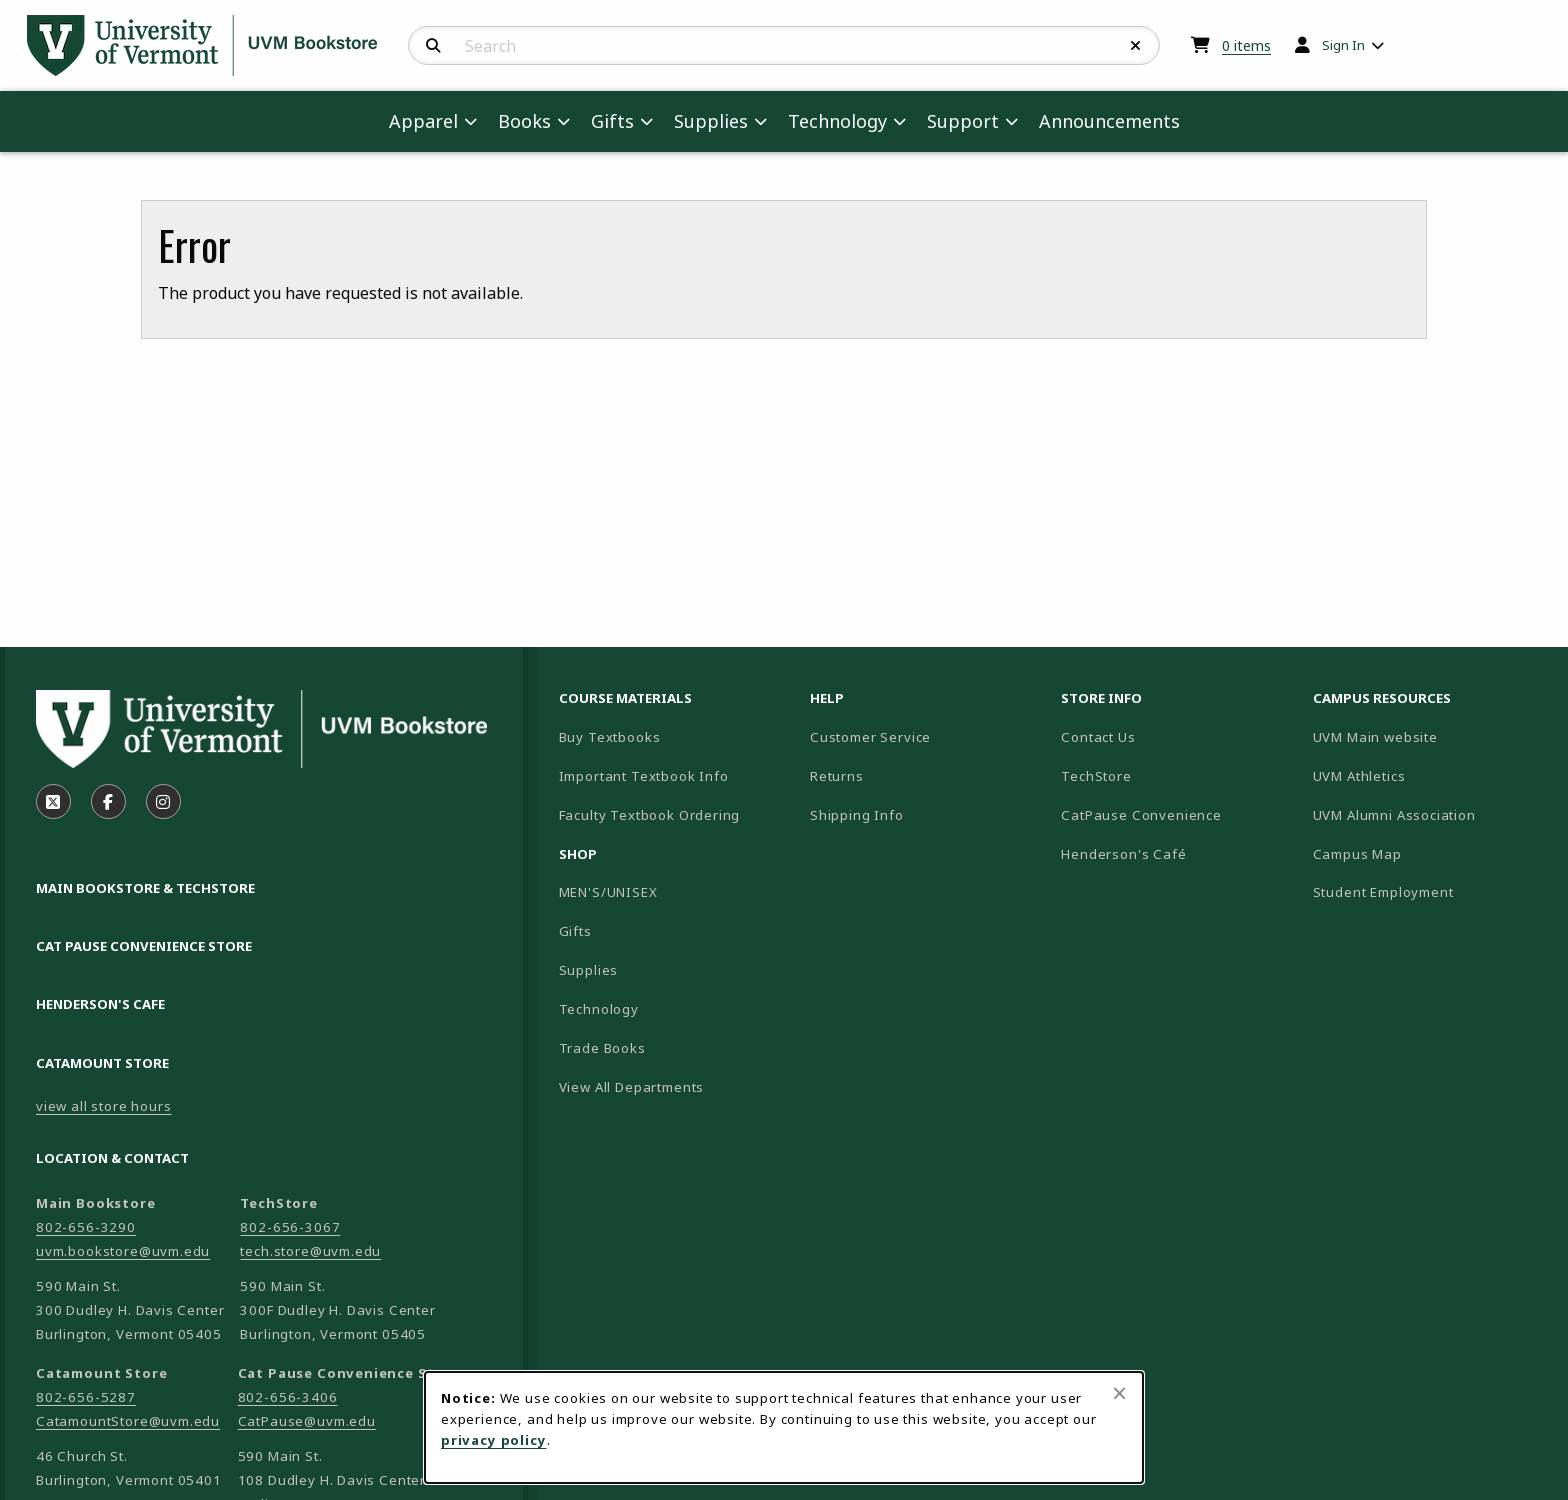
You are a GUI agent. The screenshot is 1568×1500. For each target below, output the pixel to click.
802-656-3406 (288, 1397)
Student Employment (1430, 891)
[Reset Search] (1136, 46)
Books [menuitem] (524, 121)
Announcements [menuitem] (1109, 121)
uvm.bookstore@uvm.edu (123, 1251)
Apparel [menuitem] (423, 121)
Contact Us (1098, 737)
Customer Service (870, 737)
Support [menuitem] (963, 121)
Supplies (589, 970)
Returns (837, 776)
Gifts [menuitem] (612, 121)
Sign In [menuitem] (1343, 45)
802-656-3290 (86, 1227)
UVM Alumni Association (1430, 814)
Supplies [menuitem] (711, 121)
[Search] (433, 46)
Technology (599, 1009)
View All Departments (632, 1087)
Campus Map (1427, 853)
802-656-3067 (290, 1227)
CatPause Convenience (1141, 815)
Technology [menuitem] (837, 121)
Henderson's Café (1123, 854)
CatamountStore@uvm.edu (128, 1421)
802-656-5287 (86, 1397)
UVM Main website (1430, 736)
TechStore (1096, 776)
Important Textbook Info (644, 776)
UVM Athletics (1429, 775)
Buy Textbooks (610, 737)
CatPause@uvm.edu (307, 1421)
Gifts (575, 931)
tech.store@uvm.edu (310, 1251)
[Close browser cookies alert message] (1119, 1393)
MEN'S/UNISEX (608, 892)
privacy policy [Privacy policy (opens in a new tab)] (494, 1440)
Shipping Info (857, 815)
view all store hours (104, 1106)
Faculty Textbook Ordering (650, 815)
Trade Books (602, 1048)
